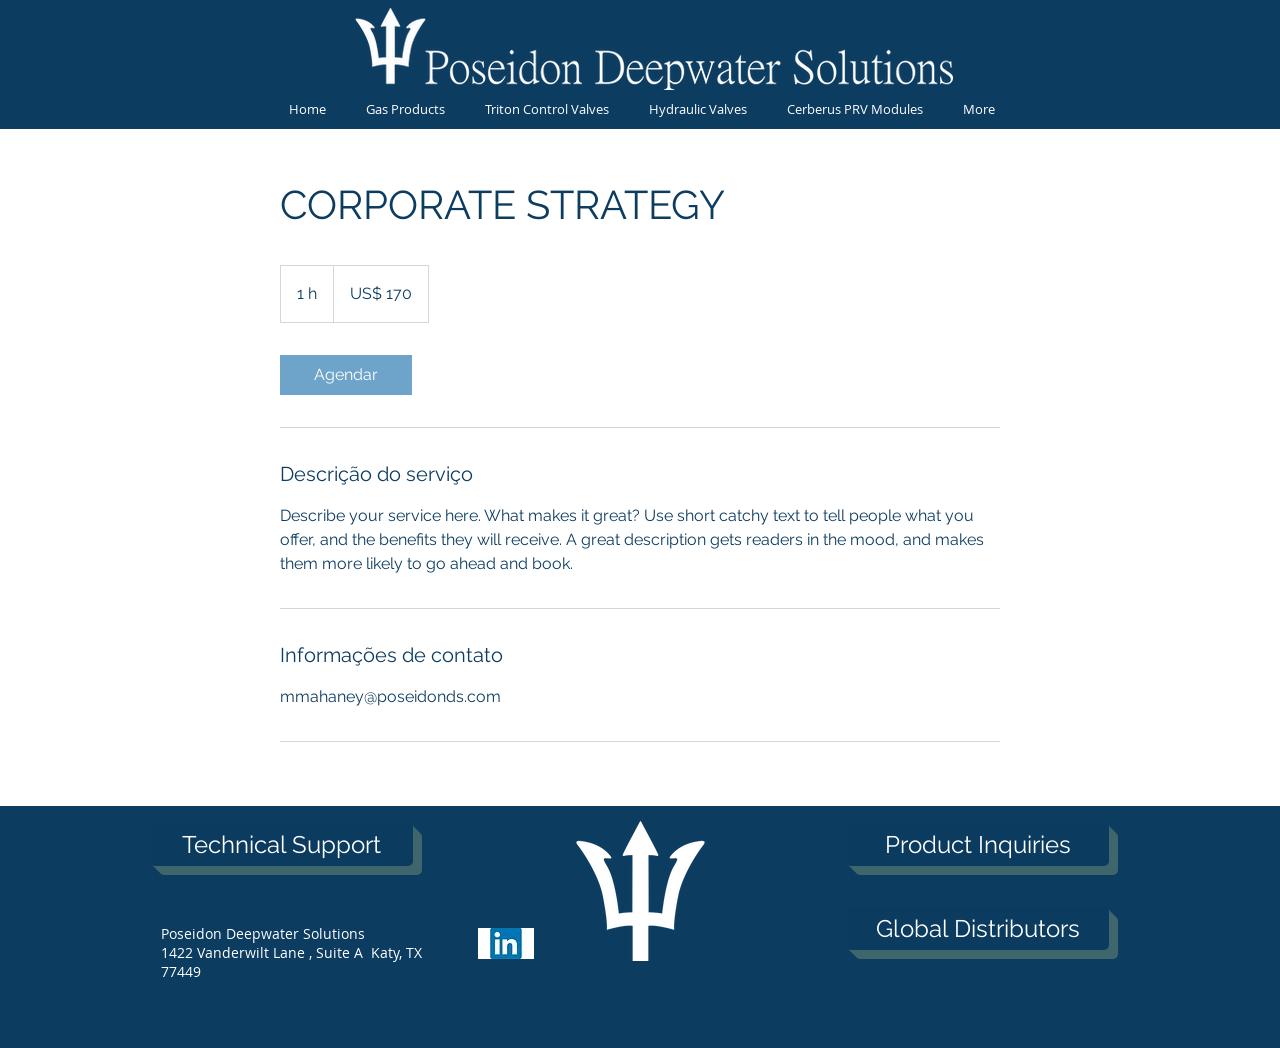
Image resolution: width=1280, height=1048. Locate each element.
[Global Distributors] (977, 928)
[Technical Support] (281, 844)
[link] (346, 375)
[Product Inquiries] (977, 844)
